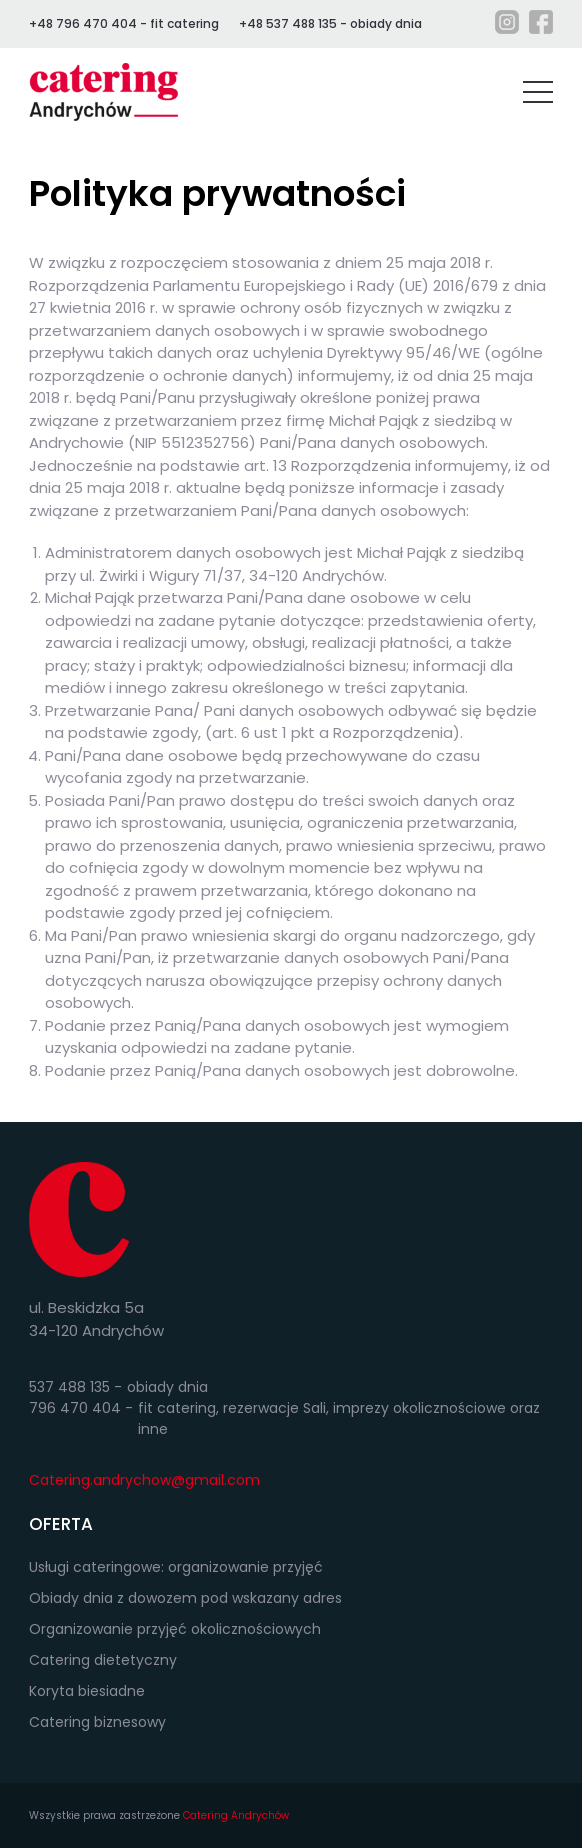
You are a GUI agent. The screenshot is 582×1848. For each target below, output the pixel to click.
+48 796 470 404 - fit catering (124, 23)
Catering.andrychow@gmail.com (144, 1480)
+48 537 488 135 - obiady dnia (330, 23)
